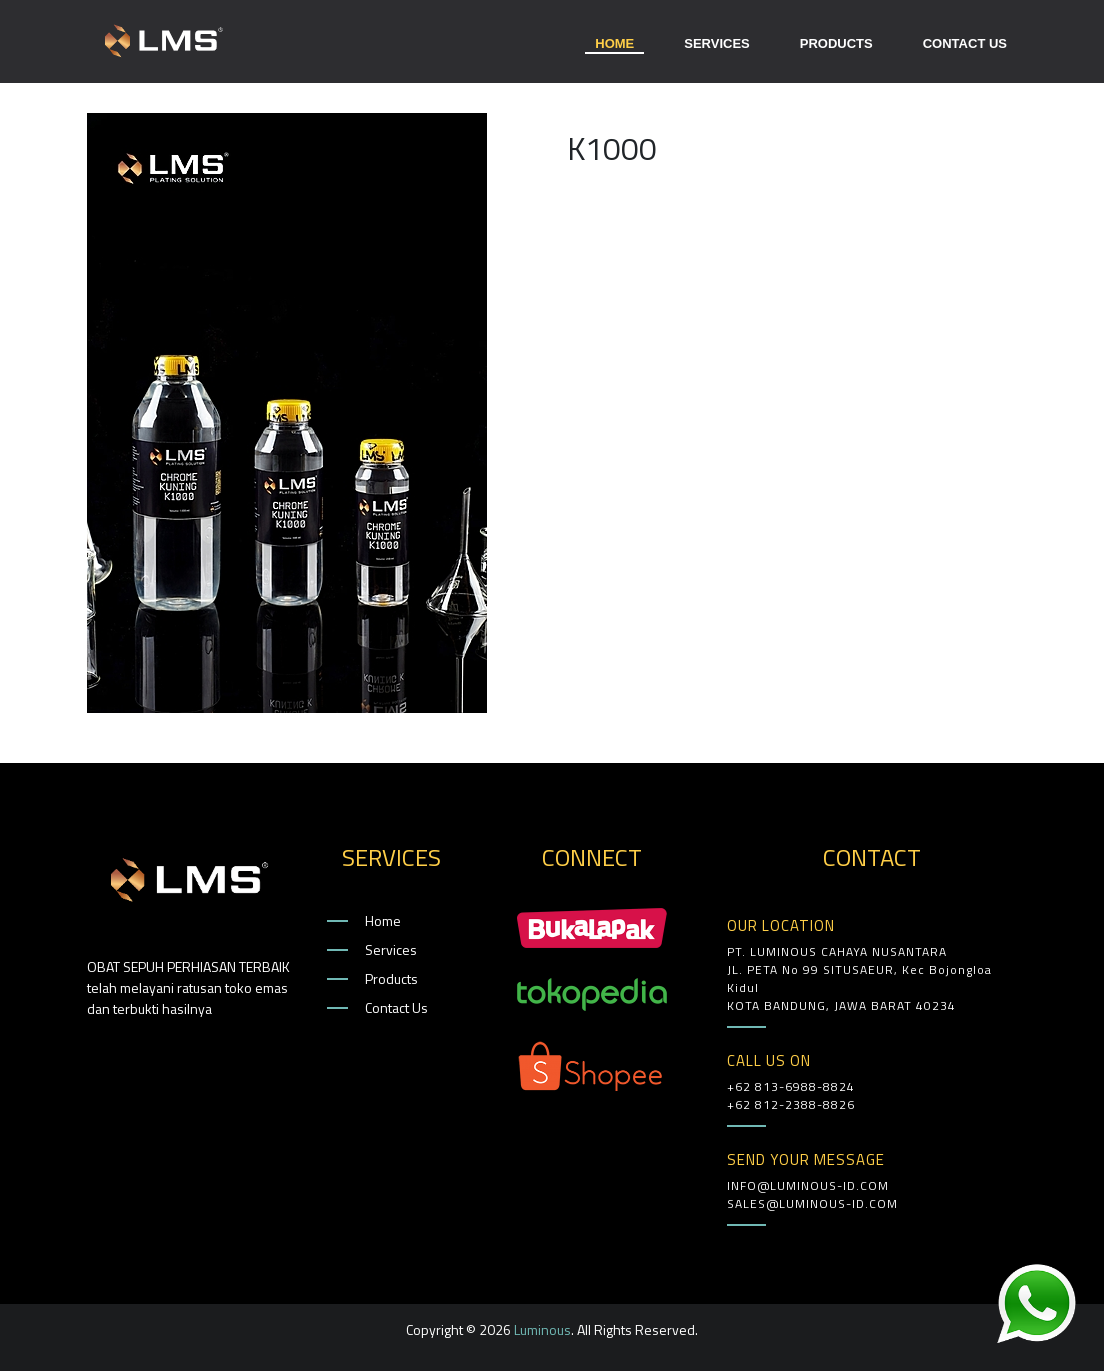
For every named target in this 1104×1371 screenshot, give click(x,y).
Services (391, 949)
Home (383, 920)
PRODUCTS (836, 43)
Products (391, 978)
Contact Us (396, 1007)
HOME (614, 45)
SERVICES (717, 43)
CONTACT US (965, 43)
